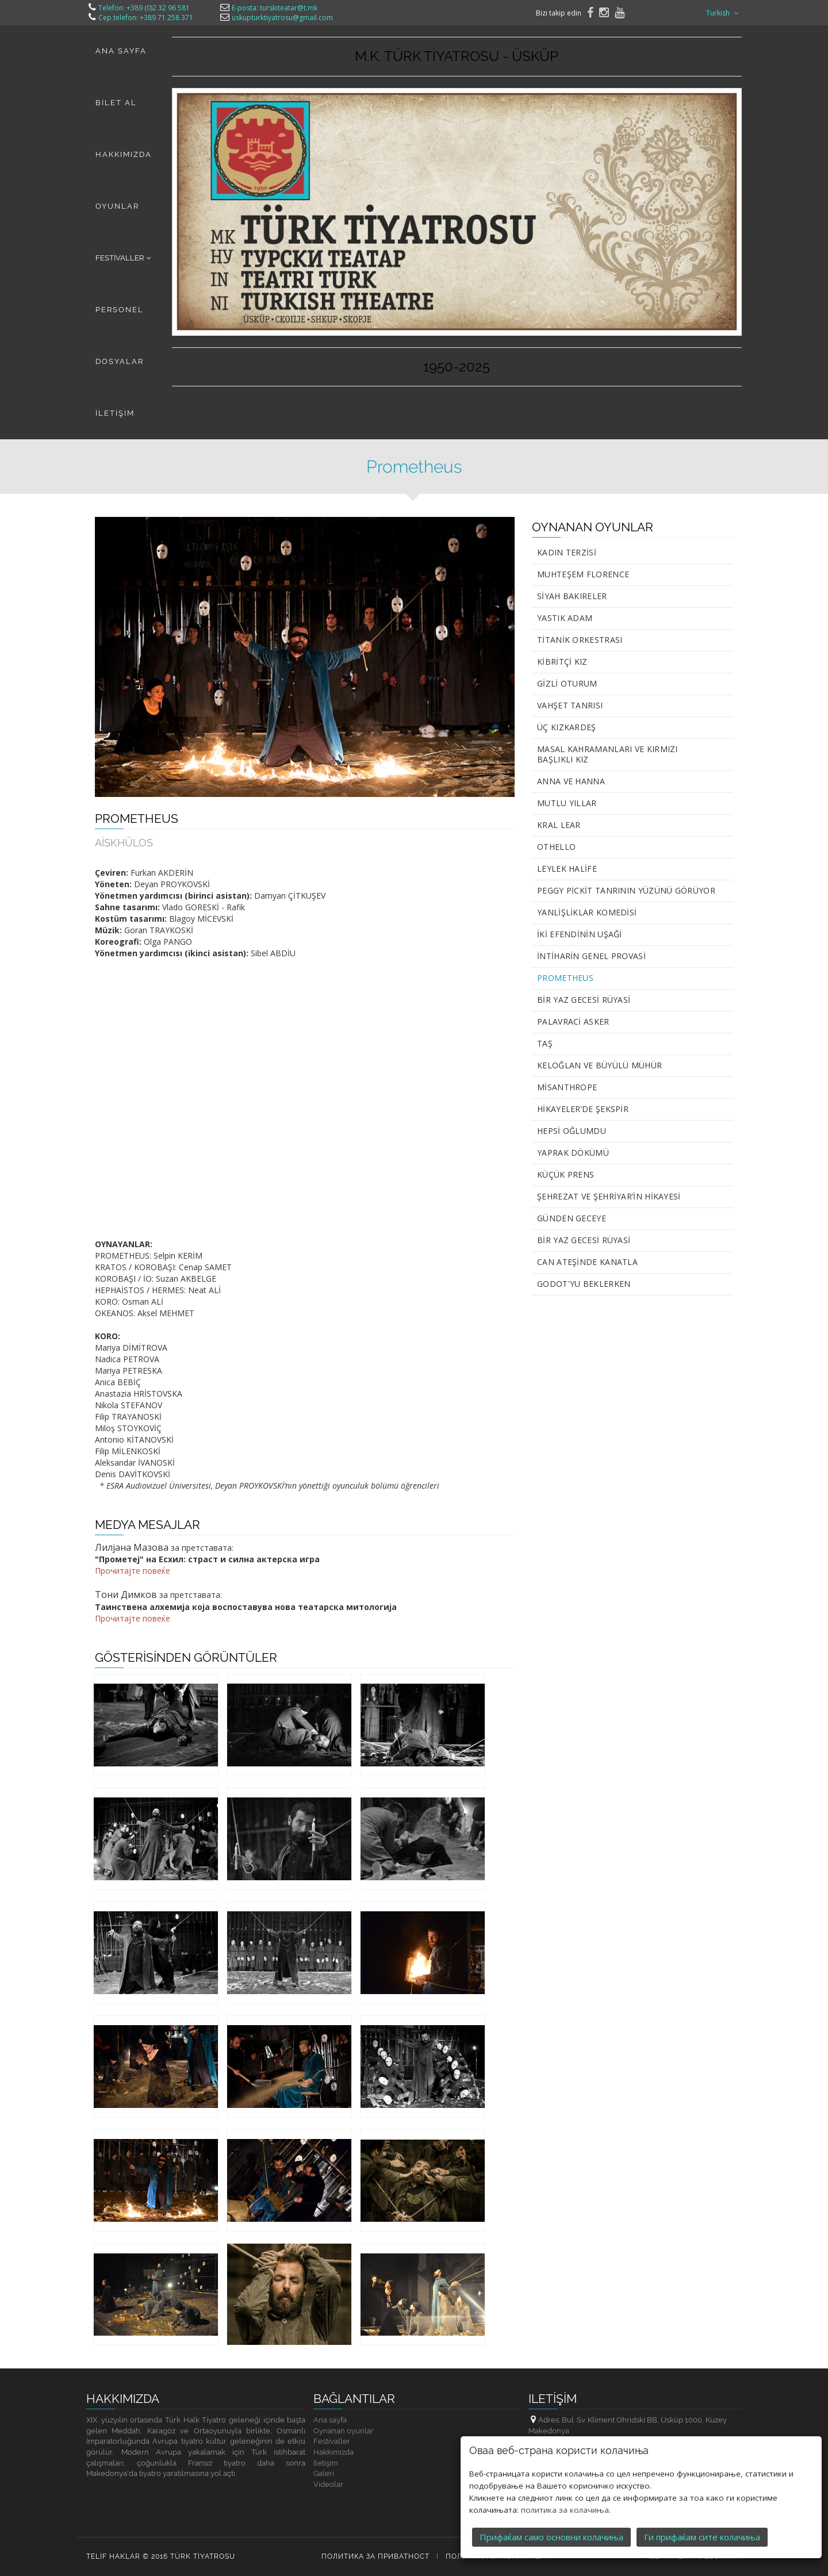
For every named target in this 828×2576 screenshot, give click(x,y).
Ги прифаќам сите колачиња (702, 2537)
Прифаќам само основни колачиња (551, 2537)
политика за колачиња (565, 2510)
